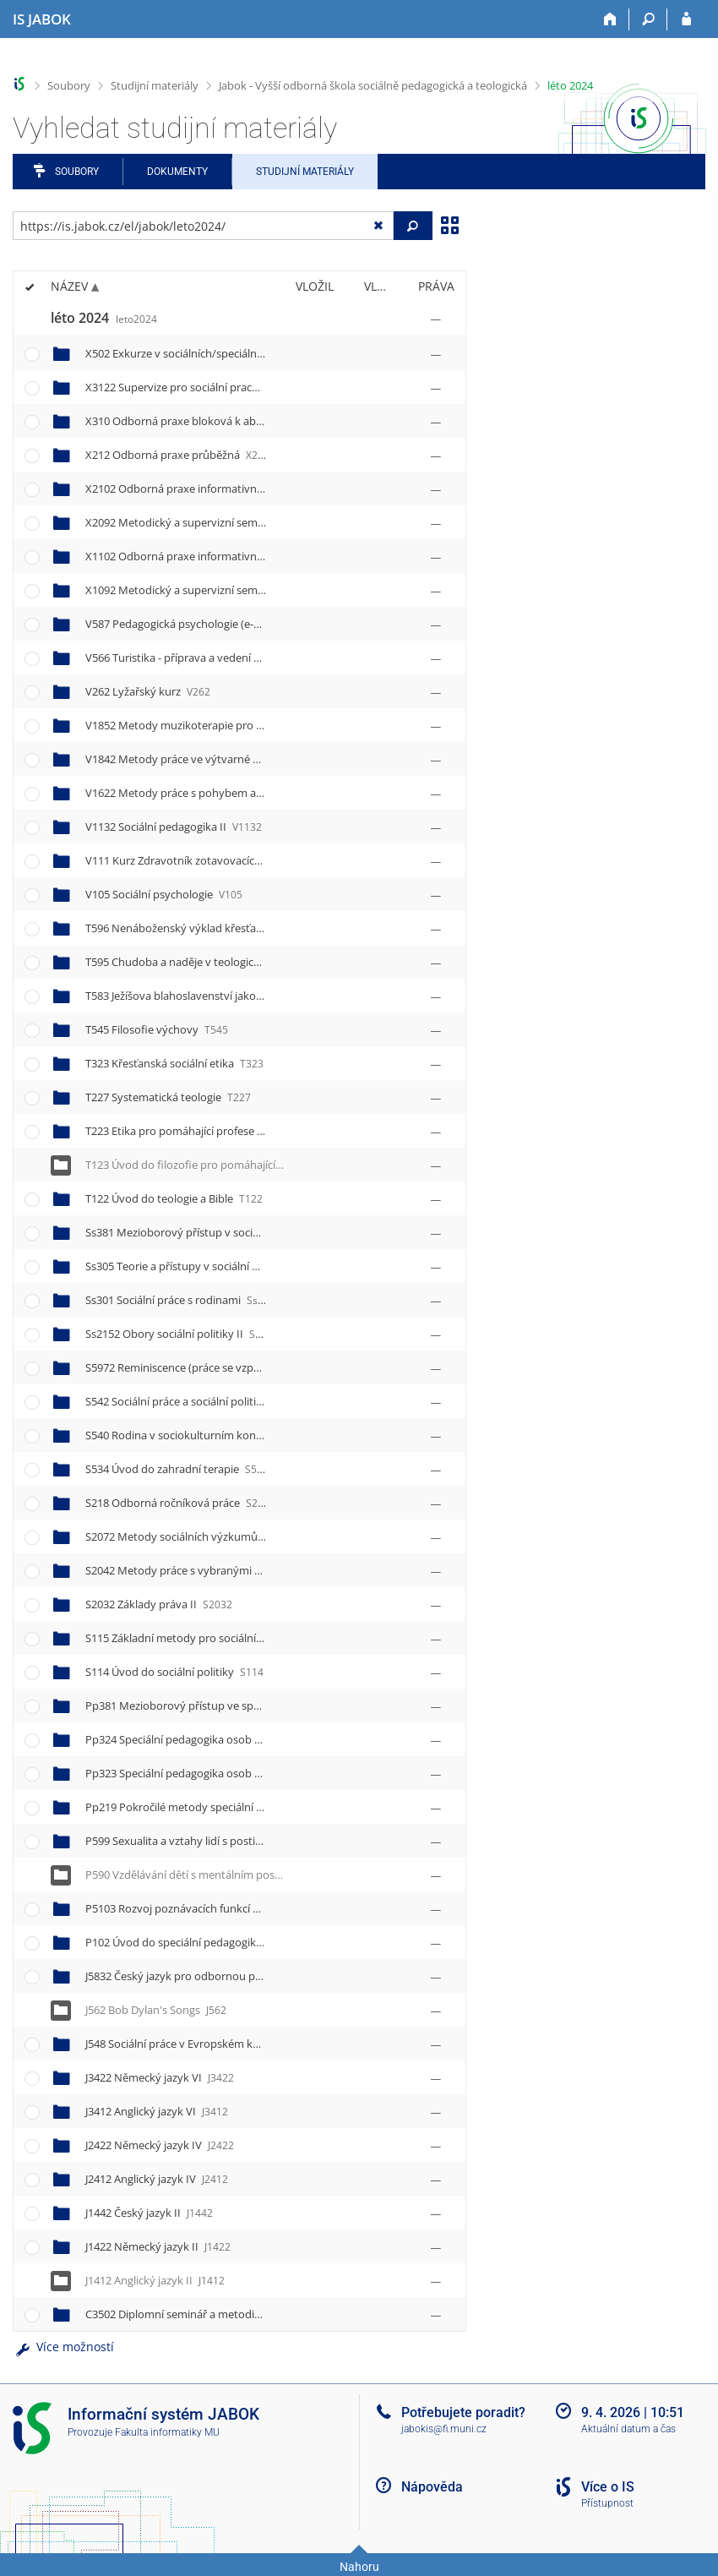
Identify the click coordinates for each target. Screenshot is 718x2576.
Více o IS (607, 2487)
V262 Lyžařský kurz (147, 691)
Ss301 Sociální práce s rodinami (180, 1299)
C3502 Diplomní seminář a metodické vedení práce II (234, 2314)
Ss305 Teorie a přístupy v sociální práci (198, 1266)
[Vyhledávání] (648, 19)
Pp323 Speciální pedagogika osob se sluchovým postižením (250, 1773)
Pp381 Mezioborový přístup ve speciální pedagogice (232, 1705)
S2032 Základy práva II (158, 1604)
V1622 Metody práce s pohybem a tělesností (214, 792)
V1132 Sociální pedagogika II (173, 826)
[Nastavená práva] (435, 318)
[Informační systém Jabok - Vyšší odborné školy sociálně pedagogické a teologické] (42, 19)
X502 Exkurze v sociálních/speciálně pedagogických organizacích (260, 353)
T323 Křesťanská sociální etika (174, 1063)
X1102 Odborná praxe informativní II (194, 556)
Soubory (68, 85)
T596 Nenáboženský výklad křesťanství (197, 928)
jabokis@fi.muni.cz (444, 2429)
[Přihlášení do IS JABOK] (686, 19)
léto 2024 (570, 85)
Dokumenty (177, 171)
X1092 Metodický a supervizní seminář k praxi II (221, 590)
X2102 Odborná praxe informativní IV (196, 488)
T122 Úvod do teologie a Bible (174, 1198)
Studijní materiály (155, 85)
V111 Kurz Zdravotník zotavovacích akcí (199, 860)
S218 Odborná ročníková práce (177, 1502)
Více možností (63, 2347)
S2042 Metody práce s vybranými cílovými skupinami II (240, 1570)
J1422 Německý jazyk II (158, 2246)
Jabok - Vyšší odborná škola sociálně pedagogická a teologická (373, 85)
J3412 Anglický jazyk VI (156, 2111)
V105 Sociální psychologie (163, 894)
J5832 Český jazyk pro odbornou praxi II (200, 1976)
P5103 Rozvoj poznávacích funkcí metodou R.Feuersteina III (252, 1908)
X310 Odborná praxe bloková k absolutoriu (208, 420)
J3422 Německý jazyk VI (159, 2077)
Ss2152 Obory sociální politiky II (184, 1333)
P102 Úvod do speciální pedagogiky (188, 1942)
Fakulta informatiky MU (167, 2432)
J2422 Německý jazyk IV (159, 2145)
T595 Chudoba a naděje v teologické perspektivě (220, 961)
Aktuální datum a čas (628, 2429)
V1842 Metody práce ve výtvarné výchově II (212, 759)
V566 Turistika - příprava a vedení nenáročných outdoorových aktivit (271, 657)
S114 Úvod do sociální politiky (174, 1671)
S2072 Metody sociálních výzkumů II (193, 1536)
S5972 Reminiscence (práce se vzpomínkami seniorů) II (239, 1367)
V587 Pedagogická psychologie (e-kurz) (196, 623)
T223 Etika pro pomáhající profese (184, 1130)
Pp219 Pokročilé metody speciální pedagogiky (217, 1807)
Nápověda (432, 2487)
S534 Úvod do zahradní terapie (177, 1468)
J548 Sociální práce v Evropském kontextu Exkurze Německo (248, 2043)
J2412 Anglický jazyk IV (156, 2178)
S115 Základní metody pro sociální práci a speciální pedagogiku (256, 1637)
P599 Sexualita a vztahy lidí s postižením (200, 1840)
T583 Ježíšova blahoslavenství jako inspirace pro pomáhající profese (268, 995)
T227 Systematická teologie (168, 1097)
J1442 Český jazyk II (149, 2212)
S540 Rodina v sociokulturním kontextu (199, 1435)
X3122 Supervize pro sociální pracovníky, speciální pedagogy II (258, 387)
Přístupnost (607, 2503)
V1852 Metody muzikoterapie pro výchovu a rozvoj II (235, 725)
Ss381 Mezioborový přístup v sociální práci (208, 1232)
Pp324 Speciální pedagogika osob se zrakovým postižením (248, 1739)
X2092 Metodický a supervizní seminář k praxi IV (223, 522)
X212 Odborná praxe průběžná (177, 454)
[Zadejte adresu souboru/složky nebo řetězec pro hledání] (203, 225)
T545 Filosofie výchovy (156, 1029)
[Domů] (610, 19)
